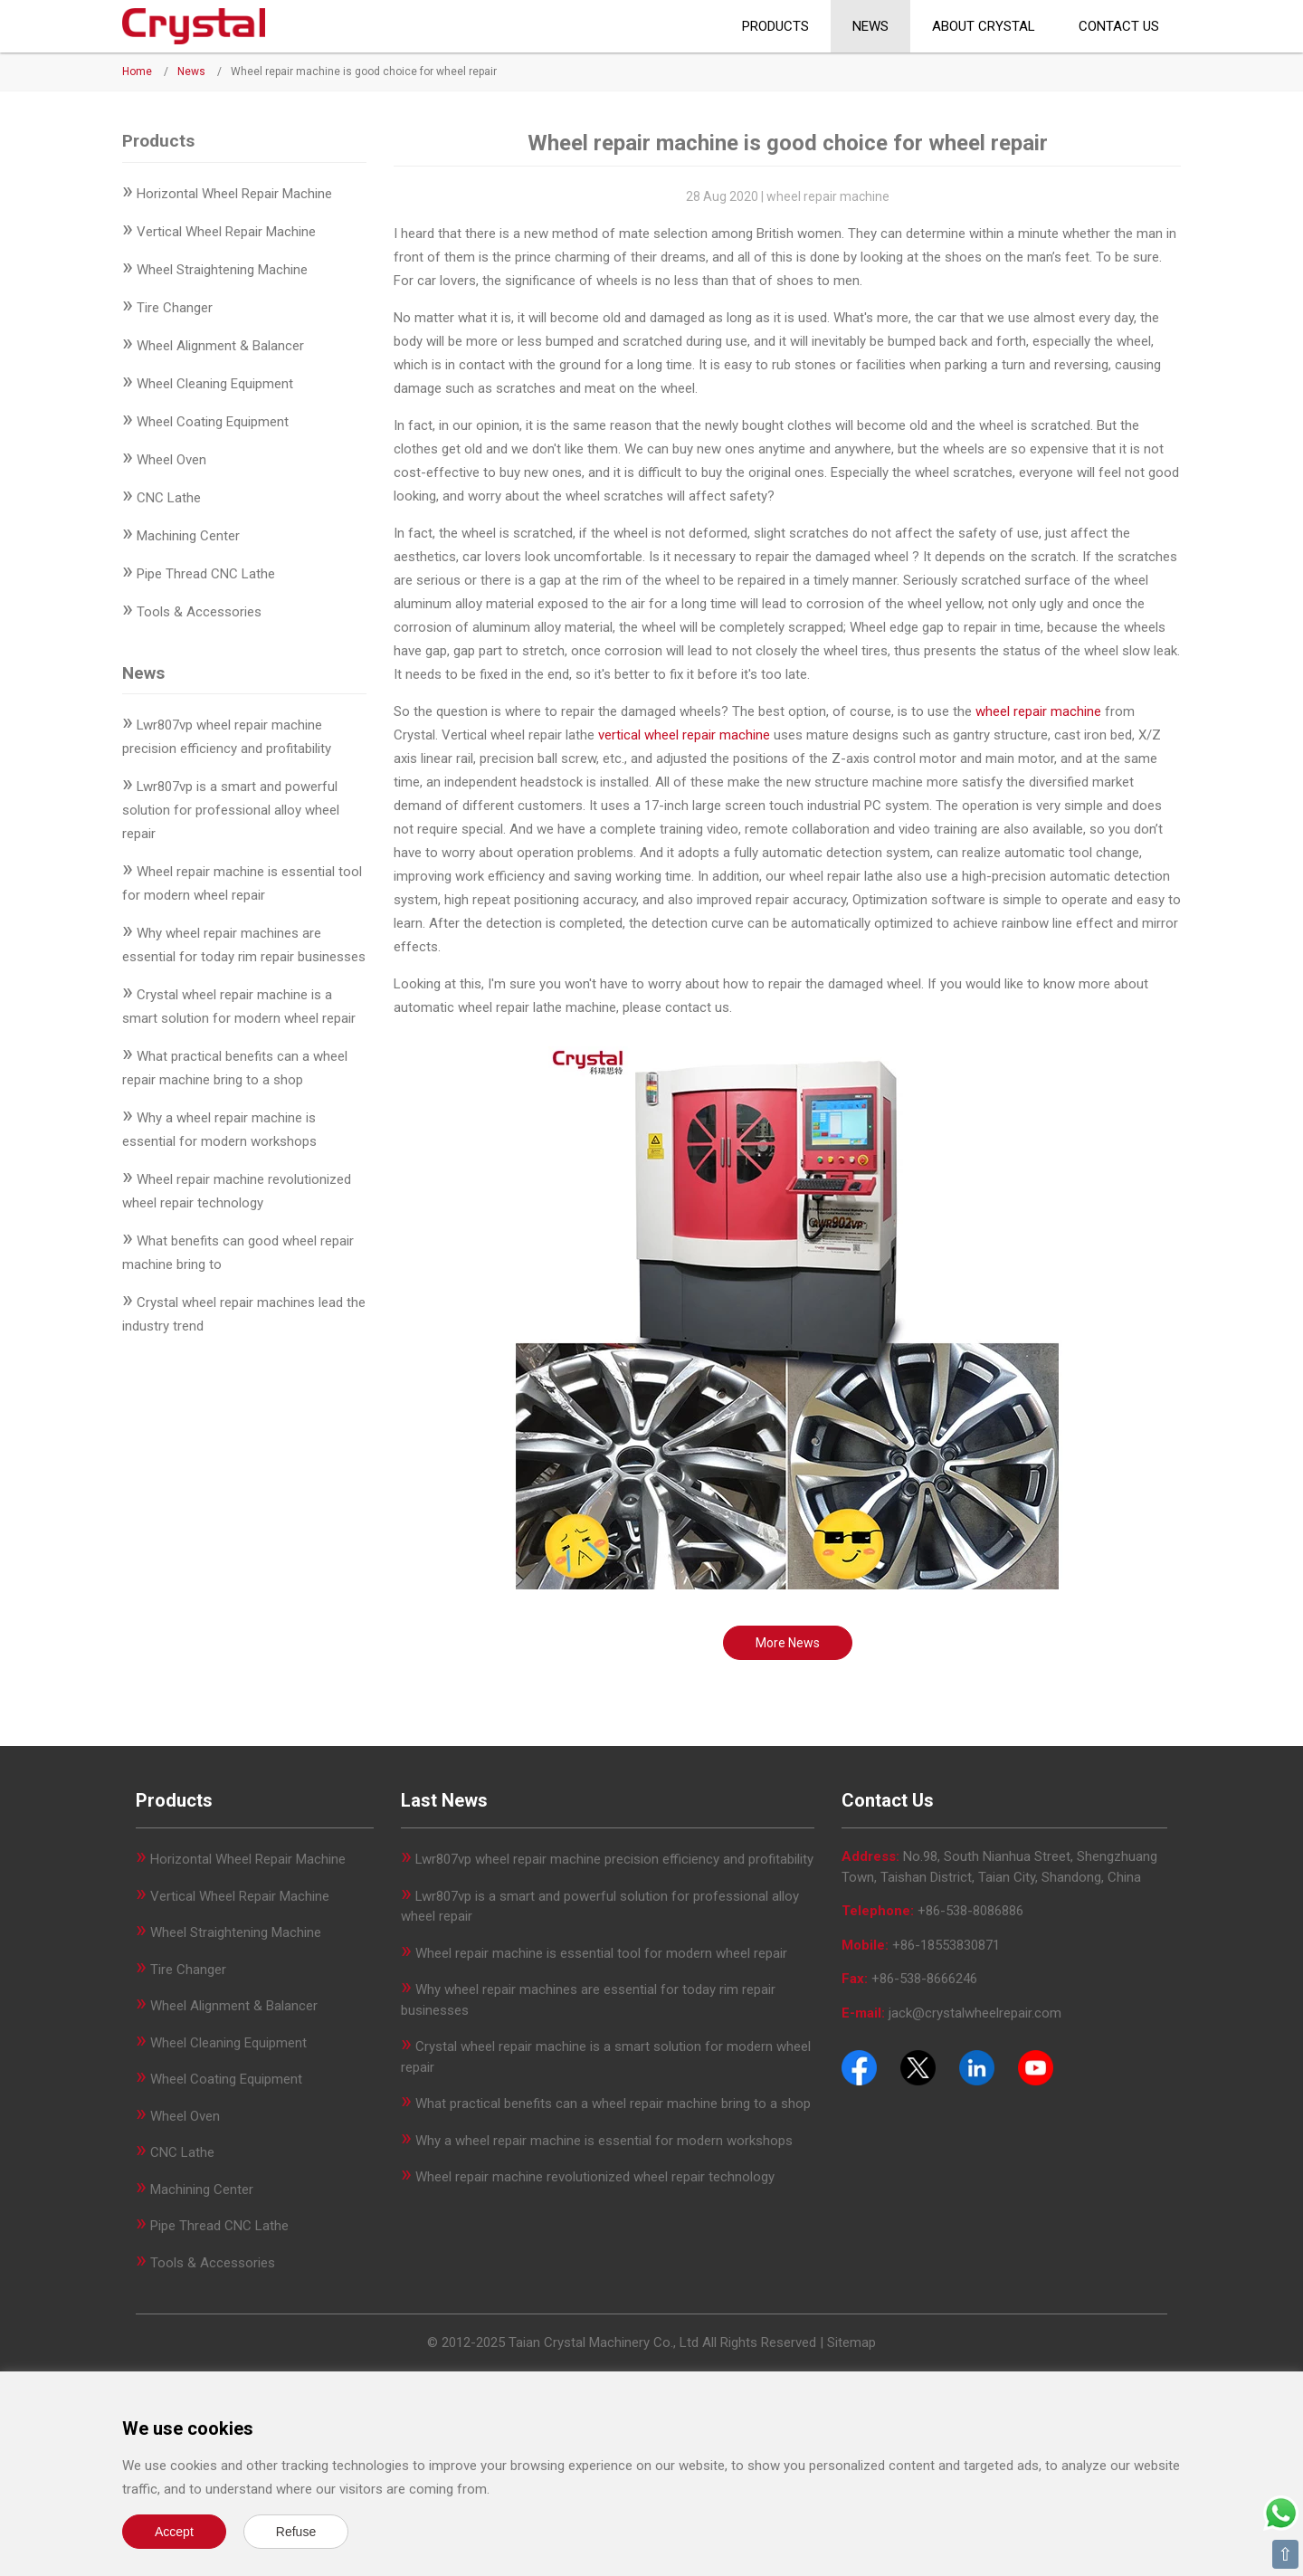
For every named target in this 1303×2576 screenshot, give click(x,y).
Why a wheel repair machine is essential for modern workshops (604, 2140)
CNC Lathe (169, 498)
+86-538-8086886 (970, 1911)
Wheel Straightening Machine (222, 270)
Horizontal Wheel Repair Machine (234, 194)
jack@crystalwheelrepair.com (975, 2013)
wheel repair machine (1038, 711)
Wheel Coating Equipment (213, 422)
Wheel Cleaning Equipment (215, 384)
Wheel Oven (171, 460)
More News (788, 1643)
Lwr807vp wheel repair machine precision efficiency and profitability (614, 1859)
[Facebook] (859, 2066)
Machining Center (188, 536)
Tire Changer (175, 308)
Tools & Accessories (199, 612)
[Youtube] (1035, 2066)
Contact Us (1119, 26)
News (870, 26)
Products (775, 26)
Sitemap (851, 2342)
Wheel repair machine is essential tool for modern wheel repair (601, 1953)
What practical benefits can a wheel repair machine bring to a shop (613, 2103)
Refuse (296, 2531)
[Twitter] (918, 2066)
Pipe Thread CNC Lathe (206, 574)
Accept (174, 2531)
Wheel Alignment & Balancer (220, 346)
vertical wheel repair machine (684, 735)
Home (137, 71)
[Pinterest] (976, 2066)
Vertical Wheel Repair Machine (226, 232)
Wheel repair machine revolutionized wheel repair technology (595, 2177)
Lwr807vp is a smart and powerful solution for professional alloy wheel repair (230, 810)
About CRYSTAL (983, 26)
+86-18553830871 (946, 1945)
